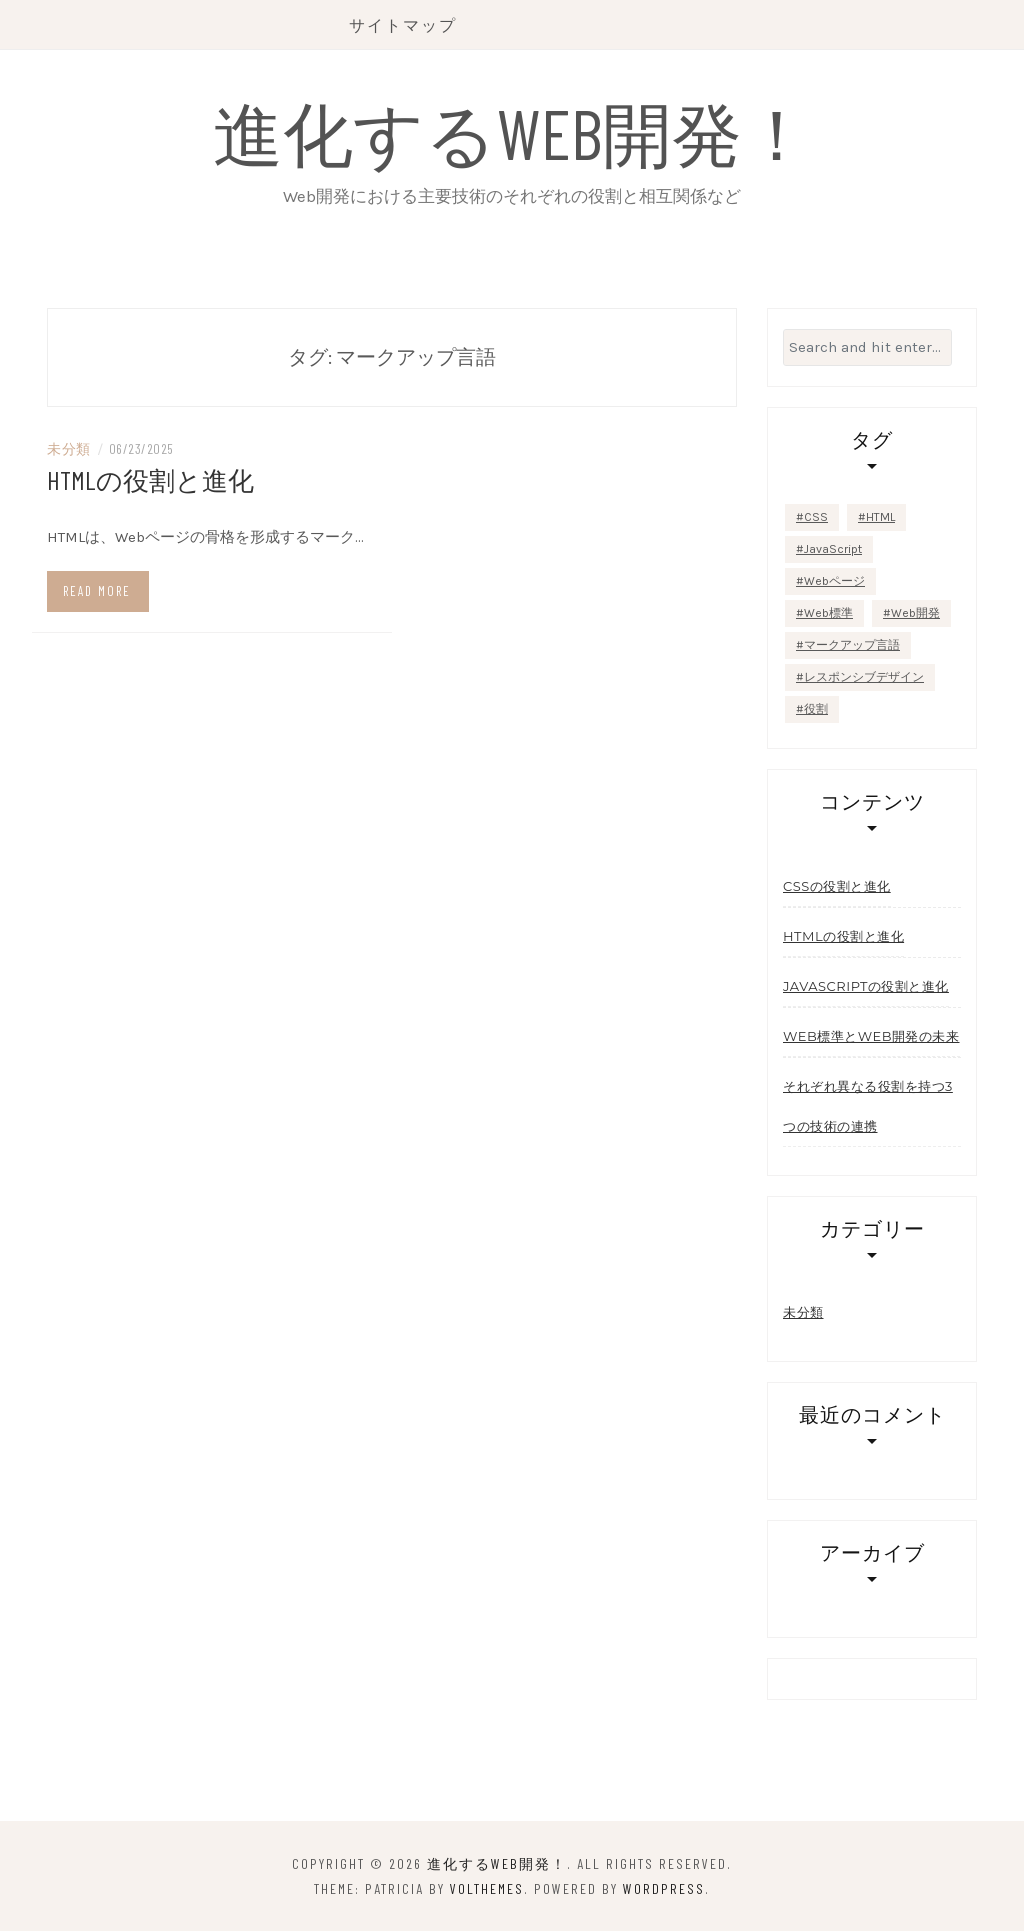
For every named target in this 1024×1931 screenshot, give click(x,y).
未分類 (69, 448)
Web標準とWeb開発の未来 (871, 1036)
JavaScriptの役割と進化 (866, 986)
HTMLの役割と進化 (150, 479)
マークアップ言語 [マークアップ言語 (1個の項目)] (852, 645)
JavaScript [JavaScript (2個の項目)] (833, 549)
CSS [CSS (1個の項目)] (816, 517)
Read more (97, 591)
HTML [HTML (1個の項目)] (880, 517)
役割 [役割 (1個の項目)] (816, 709)
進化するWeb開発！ (512, 132)
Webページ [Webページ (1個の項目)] (834, 581)
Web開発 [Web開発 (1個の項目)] (915, 613)
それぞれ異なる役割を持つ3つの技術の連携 (868, 1106)
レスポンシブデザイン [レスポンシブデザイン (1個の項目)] (864, 677)
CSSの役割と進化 (837, 886)
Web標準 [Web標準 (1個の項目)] (828, 613)
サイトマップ (403, 24)
